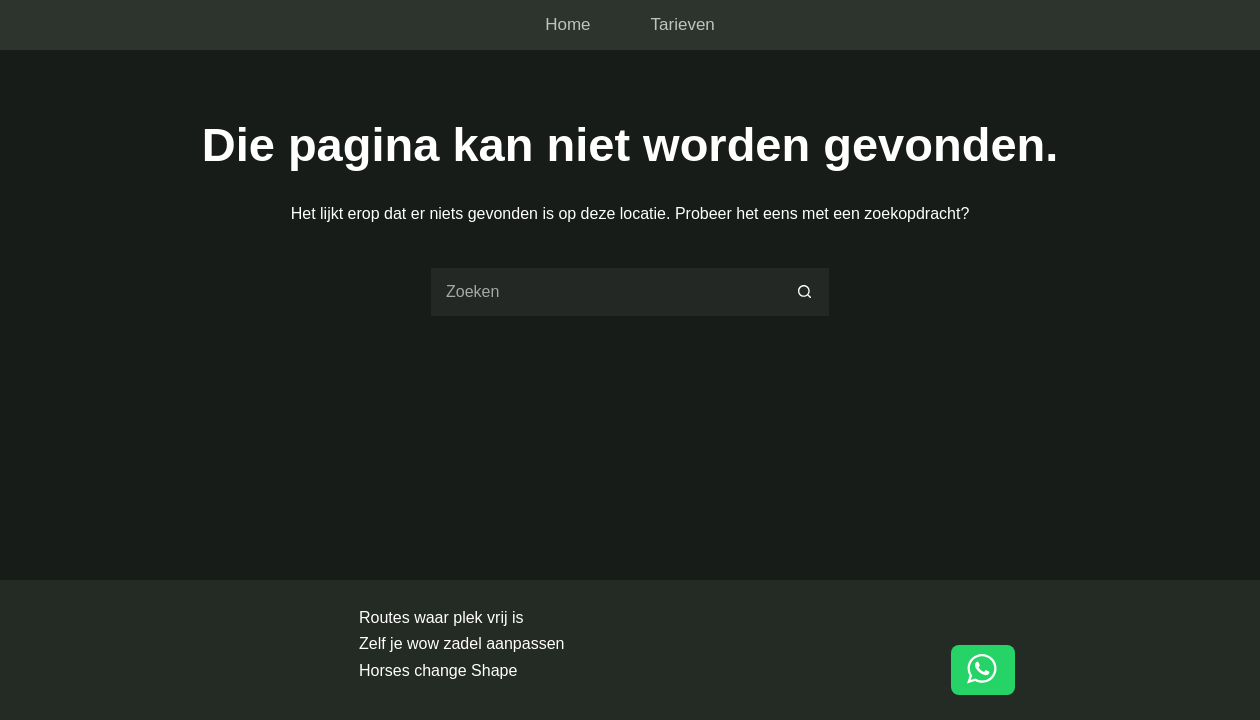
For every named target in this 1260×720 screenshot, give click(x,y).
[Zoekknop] (805, 292)
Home (567, 24)
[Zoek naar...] (605, 292)
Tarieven (683, 24)
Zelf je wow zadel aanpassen (461, 643)
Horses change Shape (438, 670)
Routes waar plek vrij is (441, 617)
